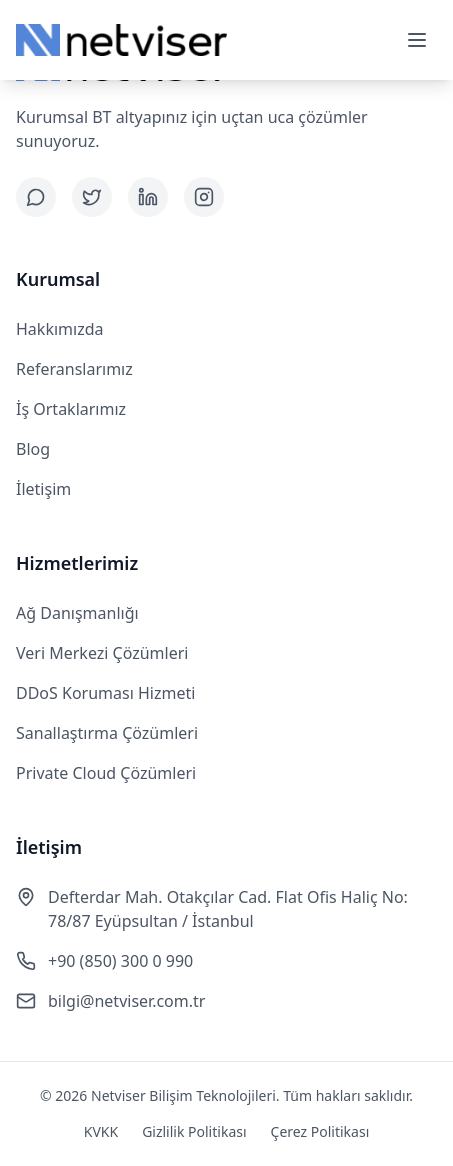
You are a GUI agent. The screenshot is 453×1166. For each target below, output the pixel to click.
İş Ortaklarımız (71, 409)
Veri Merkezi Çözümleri (102, 653)
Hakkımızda (59, 329)
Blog (33, 449)
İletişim (43, 489)
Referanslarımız (74, 369)
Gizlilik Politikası (194, 1131)
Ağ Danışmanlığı (77, 613)
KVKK (101, 1131)
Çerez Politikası (320, 1131)
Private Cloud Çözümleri (106, 773)
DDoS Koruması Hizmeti (105, 693)
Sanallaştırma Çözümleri (107, 733)
